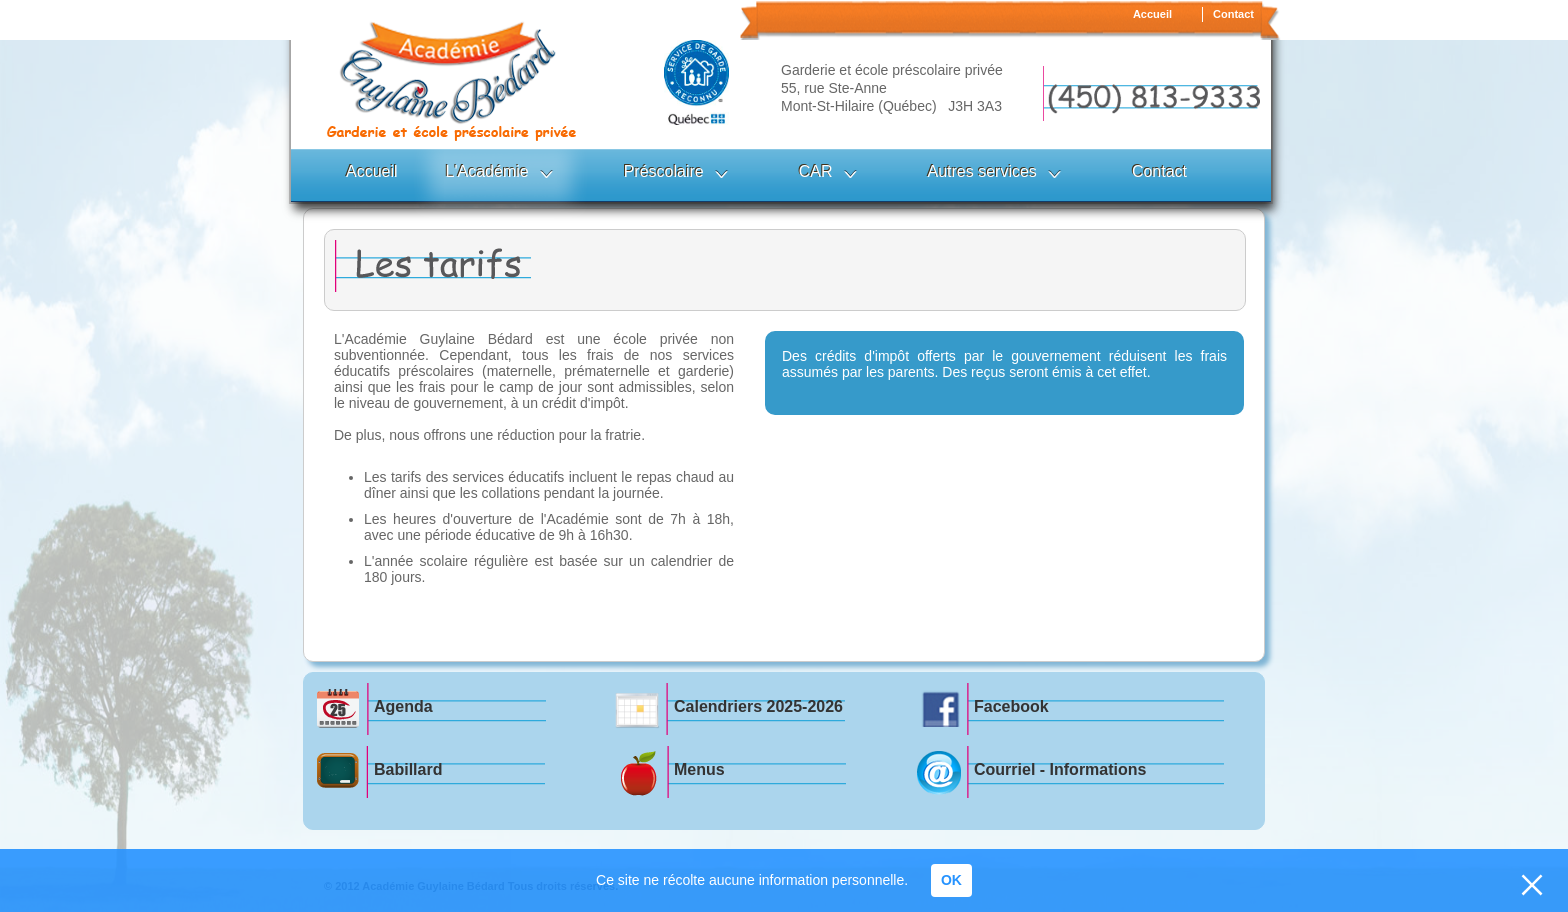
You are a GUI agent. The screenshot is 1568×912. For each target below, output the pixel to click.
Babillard (408, 769)
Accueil (1152, 14)
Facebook (1011, 706)
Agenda (403, 706)
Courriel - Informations (1060, 769)
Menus (699, 769)
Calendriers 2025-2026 (758, 706)
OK (951, 880)
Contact (1233, 14)
